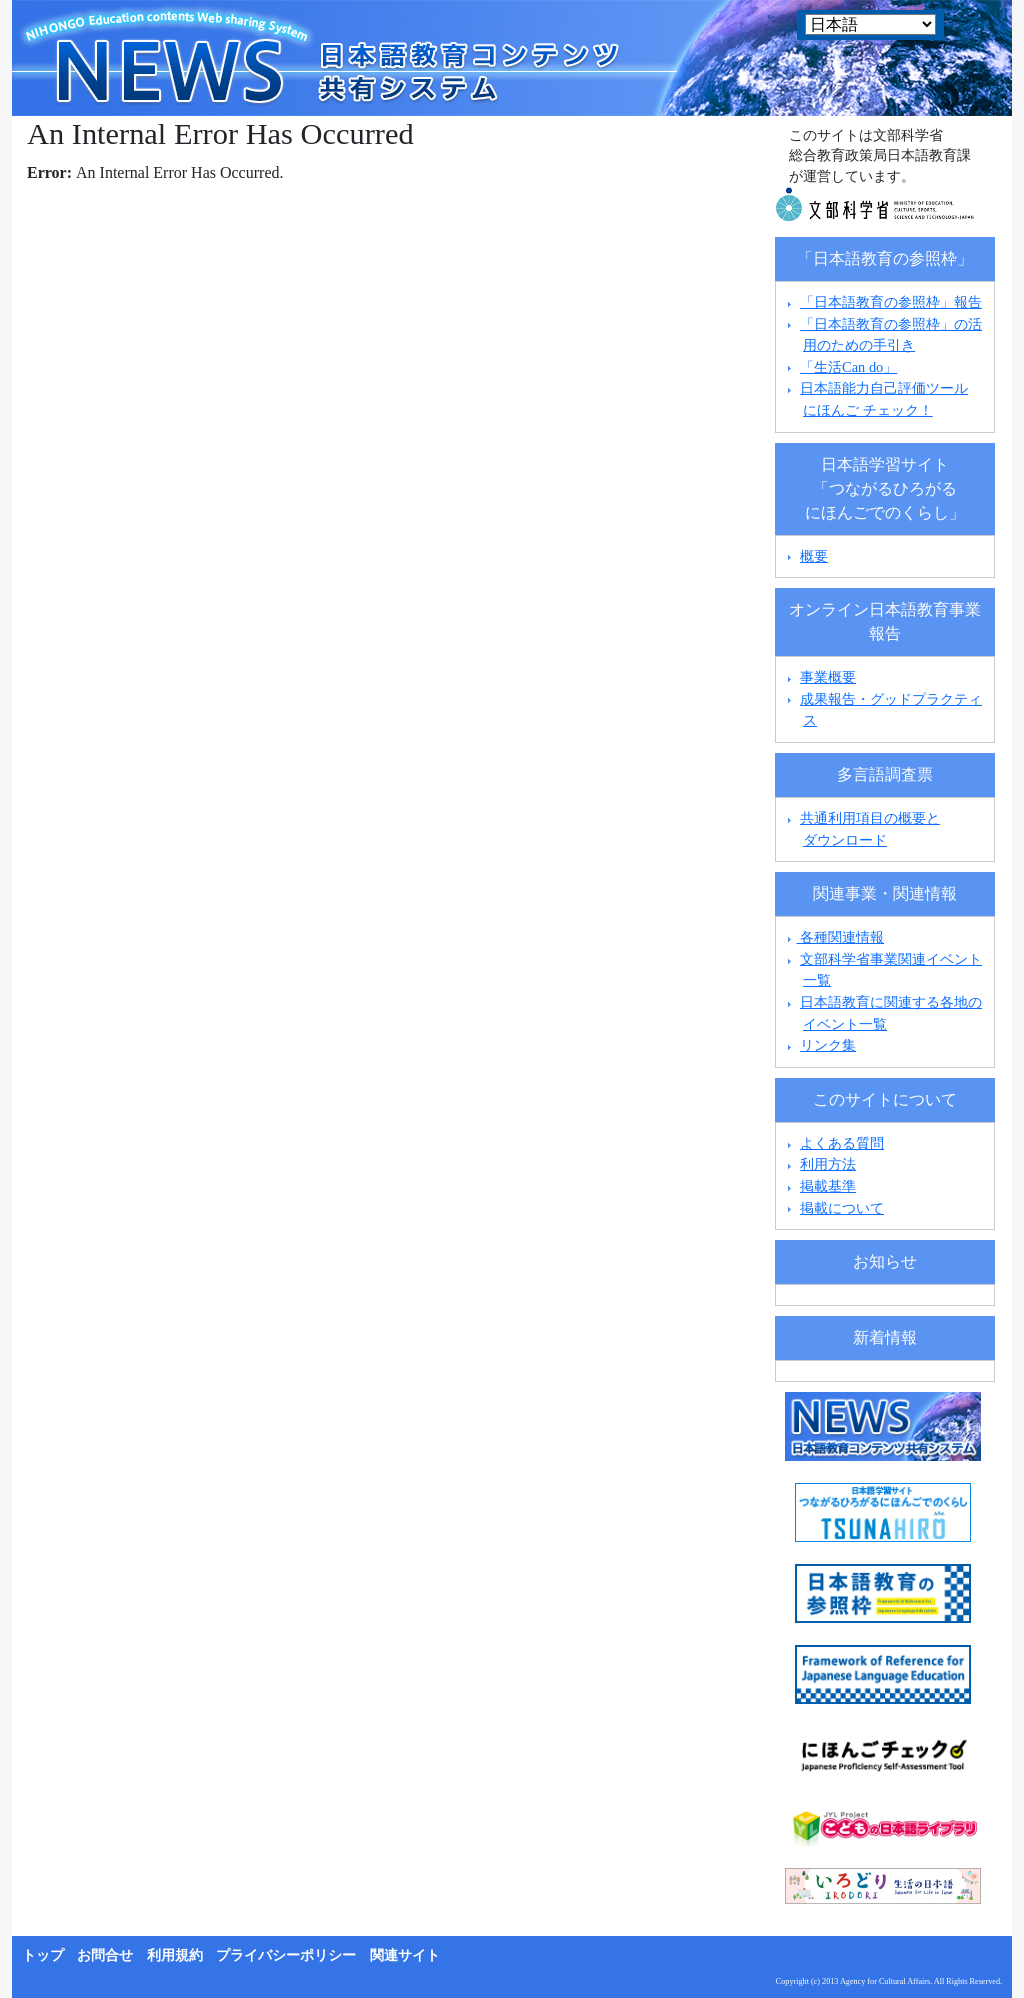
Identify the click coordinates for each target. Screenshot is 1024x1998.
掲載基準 (828, 1186)
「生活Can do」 (848, 367)
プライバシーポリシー (286, 1955)
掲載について (842, 1208)
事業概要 (828, 677)
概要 (814, 556)
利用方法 (828, 1164)
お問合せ (105, 1955)
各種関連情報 (833, 937)
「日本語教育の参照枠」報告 (891, 302)
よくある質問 (842, 1143)
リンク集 (828, 1045)
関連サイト (405, 1955)
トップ (43, 1955)
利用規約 (175, 1955)
